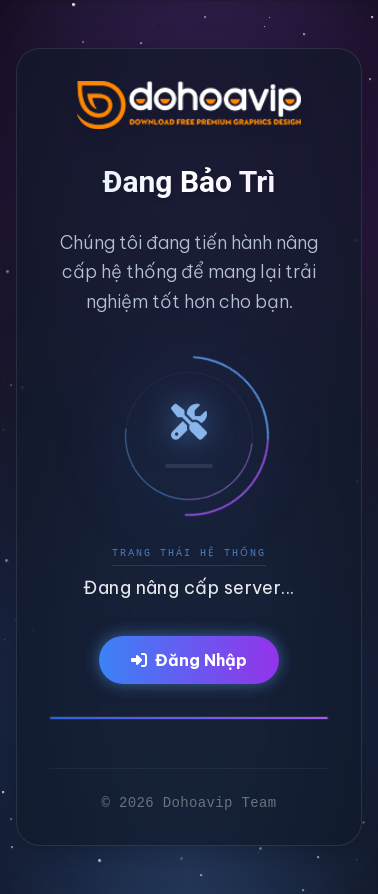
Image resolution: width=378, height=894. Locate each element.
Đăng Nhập (189, 660)
